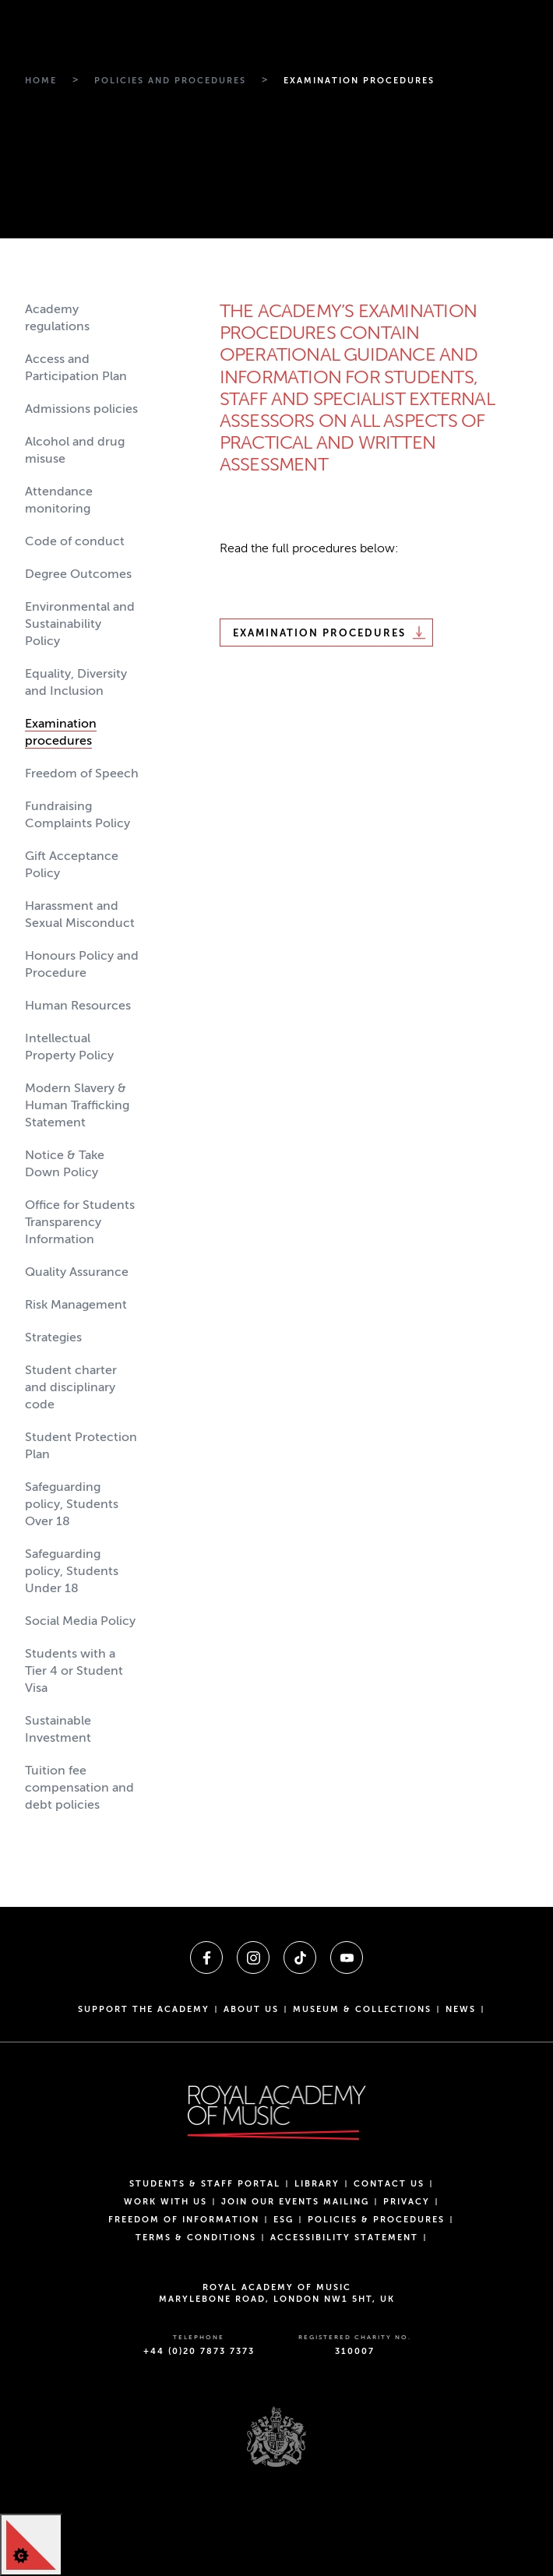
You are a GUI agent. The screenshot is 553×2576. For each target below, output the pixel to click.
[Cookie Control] (31, 2545)
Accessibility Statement (344, 2237)
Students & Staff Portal (204, 2184)
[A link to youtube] (346, 1957)
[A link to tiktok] (300, 1957)
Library (317, 2184)
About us (251, 2009)
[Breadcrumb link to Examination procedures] (359, 81)
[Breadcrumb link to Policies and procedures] (170, 81)
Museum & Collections (362, 2009)
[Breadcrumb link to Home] (41, 81)
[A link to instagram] (253, 1957)
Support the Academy (144, 2009)
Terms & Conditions (196, 2237)
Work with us (165, 2202)
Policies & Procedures (376, 2220)
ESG (283, 2220)
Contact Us (389, 2184)
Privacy (406, 2202)
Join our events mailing (295, 2202)
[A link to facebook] (206, 1957)
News (461, 2009)
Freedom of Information (183, 2220)
